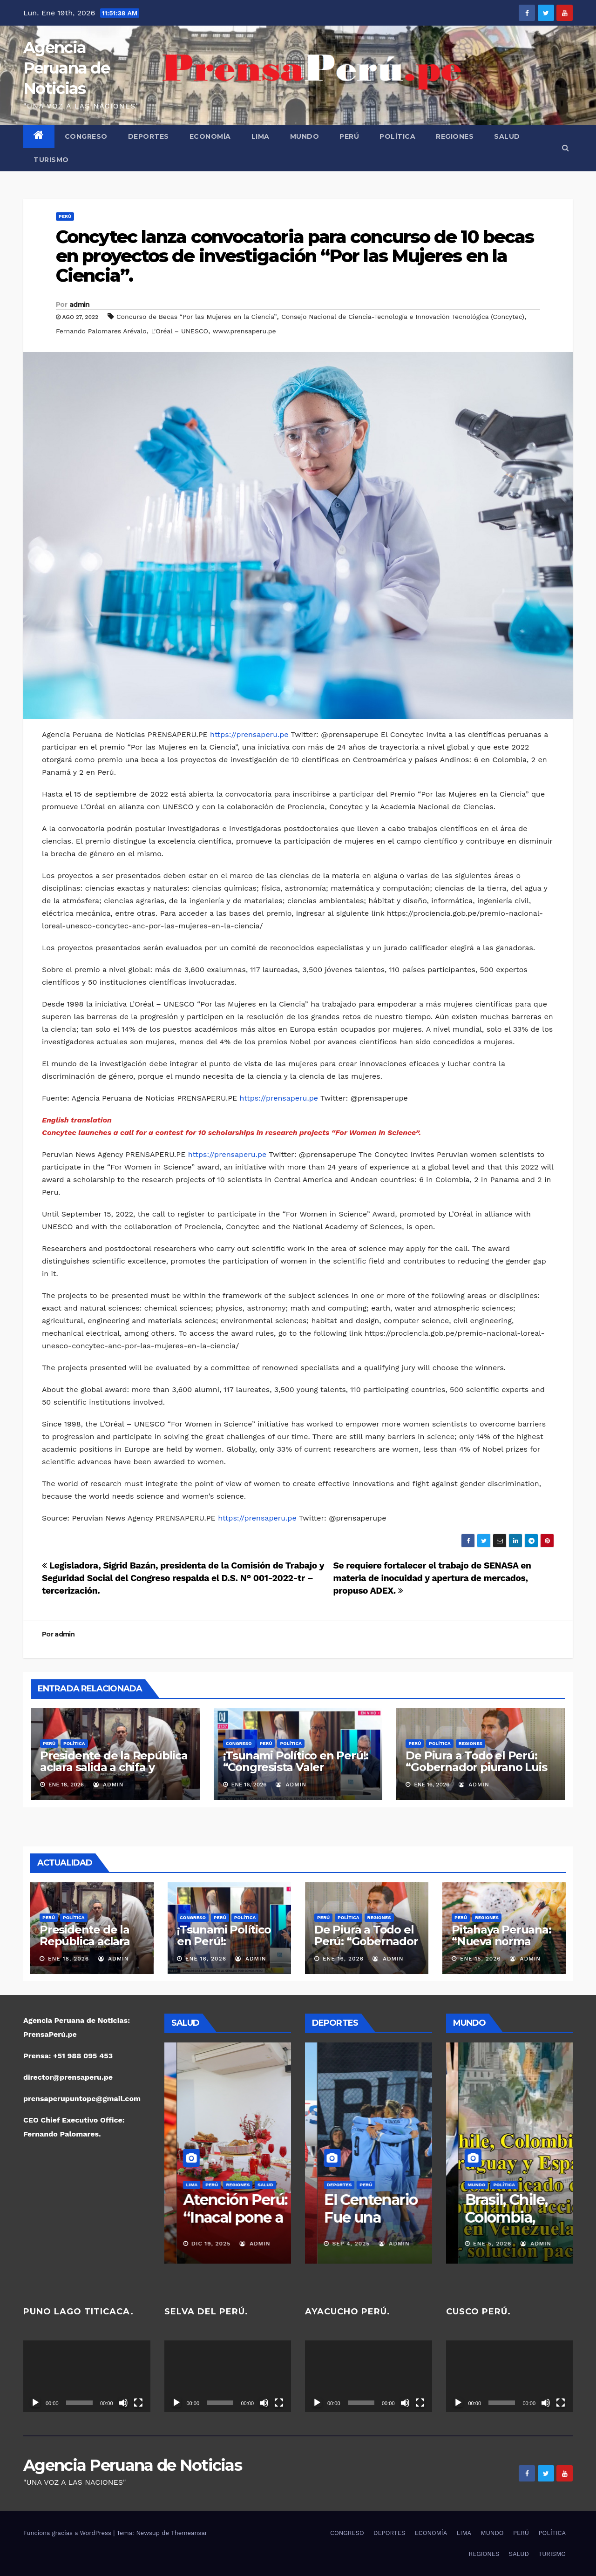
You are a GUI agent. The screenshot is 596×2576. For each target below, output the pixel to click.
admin (79, 304)
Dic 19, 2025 (198, 2243)
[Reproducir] (35, 2402)
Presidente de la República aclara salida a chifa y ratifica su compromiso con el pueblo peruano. (114, 1773)
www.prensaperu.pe (244, 331)
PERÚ (349, 136)
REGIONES (455, 136)
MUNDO (304, 136)
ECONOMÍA (210, 136)
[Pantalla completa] (138, 2402)
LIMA (260, 136)
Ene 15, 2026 (480, 1958)
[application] (86, 2376)
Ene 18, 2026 (68, 1958)
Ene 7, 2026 (479, 2243)
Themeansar (189, 2532)
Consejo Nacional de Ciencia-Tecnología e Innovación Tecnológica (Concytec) (402, 316)
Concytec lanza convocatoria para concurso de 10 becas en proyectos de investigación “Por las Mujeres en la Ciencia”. (295, 256)
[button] (565, 147)
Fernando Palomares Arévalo (101, 331)
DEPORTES (148, 136)
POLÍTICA (397, 136)
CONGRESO (86, 136)
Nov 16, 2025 (340, 2243)
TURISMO (51, 160)
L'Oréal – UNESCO (179, 331)
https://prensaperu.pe (249, 734)
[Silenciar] (123, 2402)
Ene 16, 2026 (205, 1958)
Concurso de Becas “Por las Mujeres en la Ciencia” (196, 316)
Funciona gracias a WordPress (68, 2532)
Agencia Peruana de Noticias (66, 68)
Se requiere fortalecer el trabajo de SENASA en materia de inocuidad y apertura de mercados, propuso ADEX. (432, 1578)
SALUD (507, 136)
